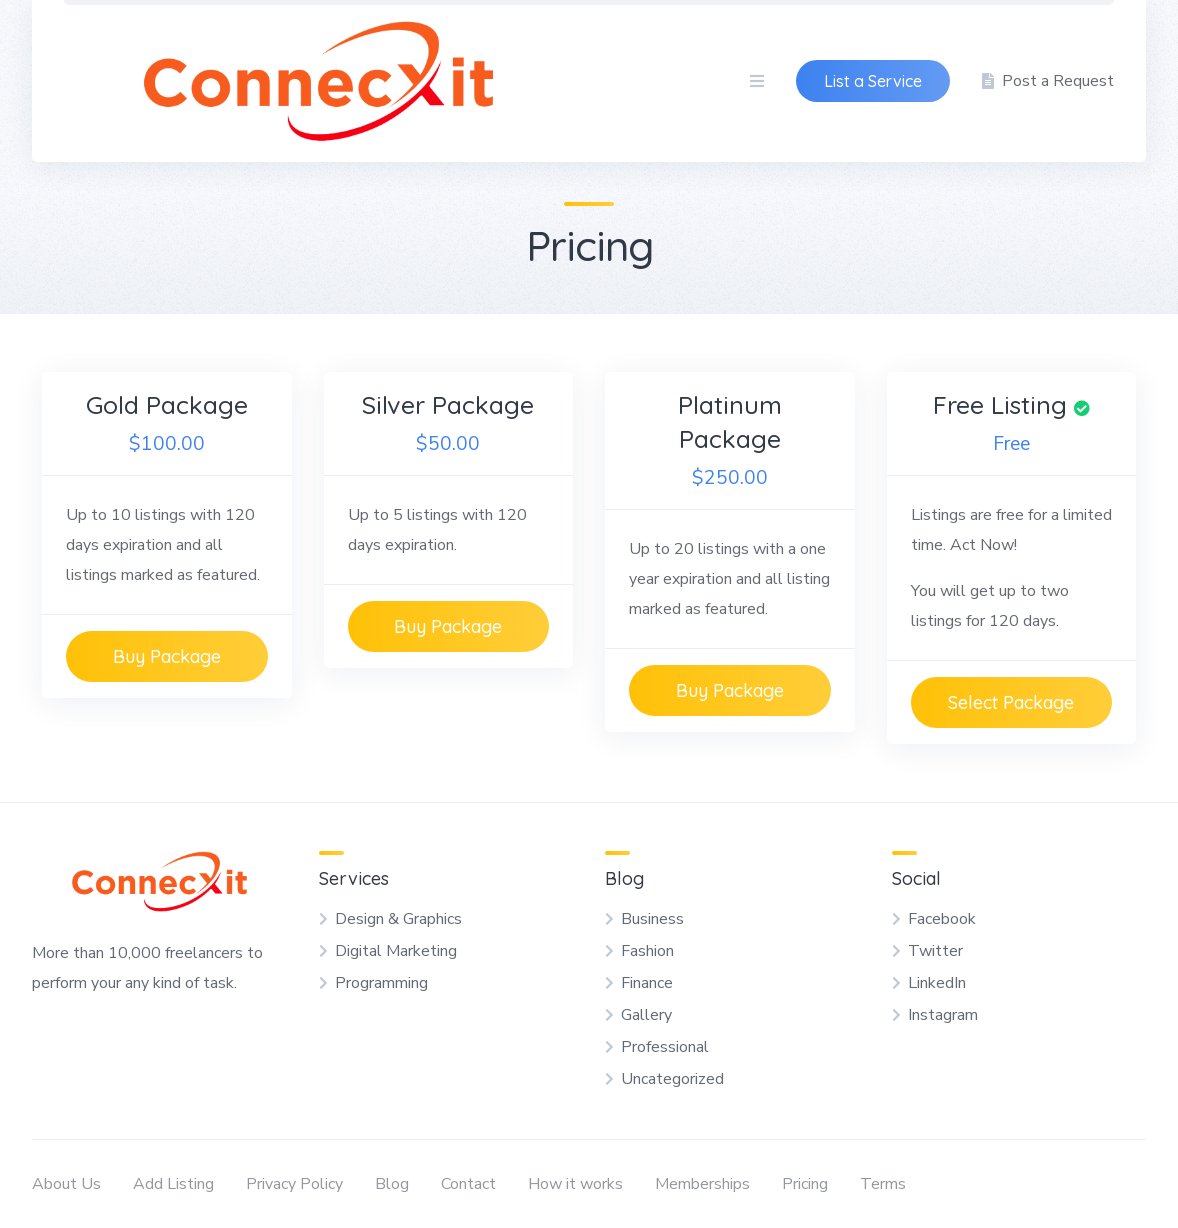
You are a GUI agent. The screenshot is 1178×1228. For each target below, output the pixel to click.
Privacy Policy (294, 1184)
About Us (66, 1184)
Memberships (702, 1184)
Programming (381, 983)
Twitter (935, 951)
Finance (647, 983)
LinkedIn (937, 983)
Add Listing (173, 1184)
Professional (665, 1047)
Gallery (646, 1015)
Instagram (943, 1015)
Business (652, 919)
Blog (392, 1184)
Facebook (942, 919)
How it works (575, 1184)
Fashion (647, 951)
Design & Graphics (398, 919)
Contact (468, 1184)
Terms (883, 1184)
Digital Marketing (396, 951)
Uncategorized (672, 1079)
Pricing (805, 1184)
